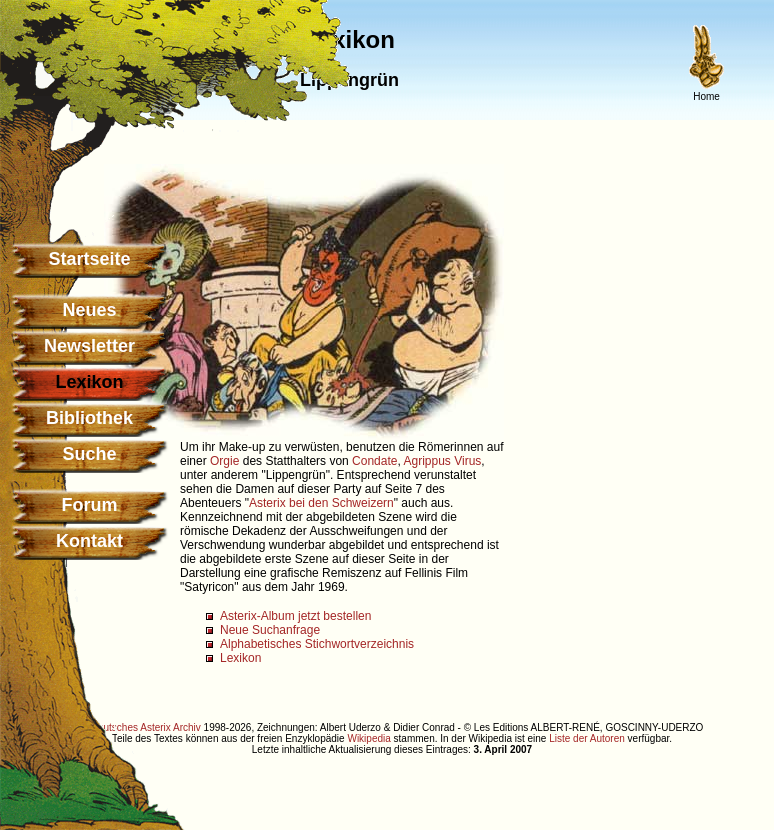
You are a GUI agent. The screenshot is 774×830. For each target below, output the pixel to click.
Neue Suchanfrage (270, 630)
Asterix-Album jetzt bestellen (295, 616)
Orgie (224, 461)
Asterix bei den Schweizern (321, 503)
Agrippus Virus (443, 461)
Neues (89, 310)
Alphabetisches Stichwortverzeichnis (317, 644)
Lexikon (240, 658)
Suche (89, 454)
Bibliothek (89, 418)
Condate (374, 461)
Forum (90, 505)
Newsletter (89, 346)
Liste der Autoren (587, 738)
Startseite (89, 259)
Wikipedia (368, 738)
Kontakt (89, 541)
